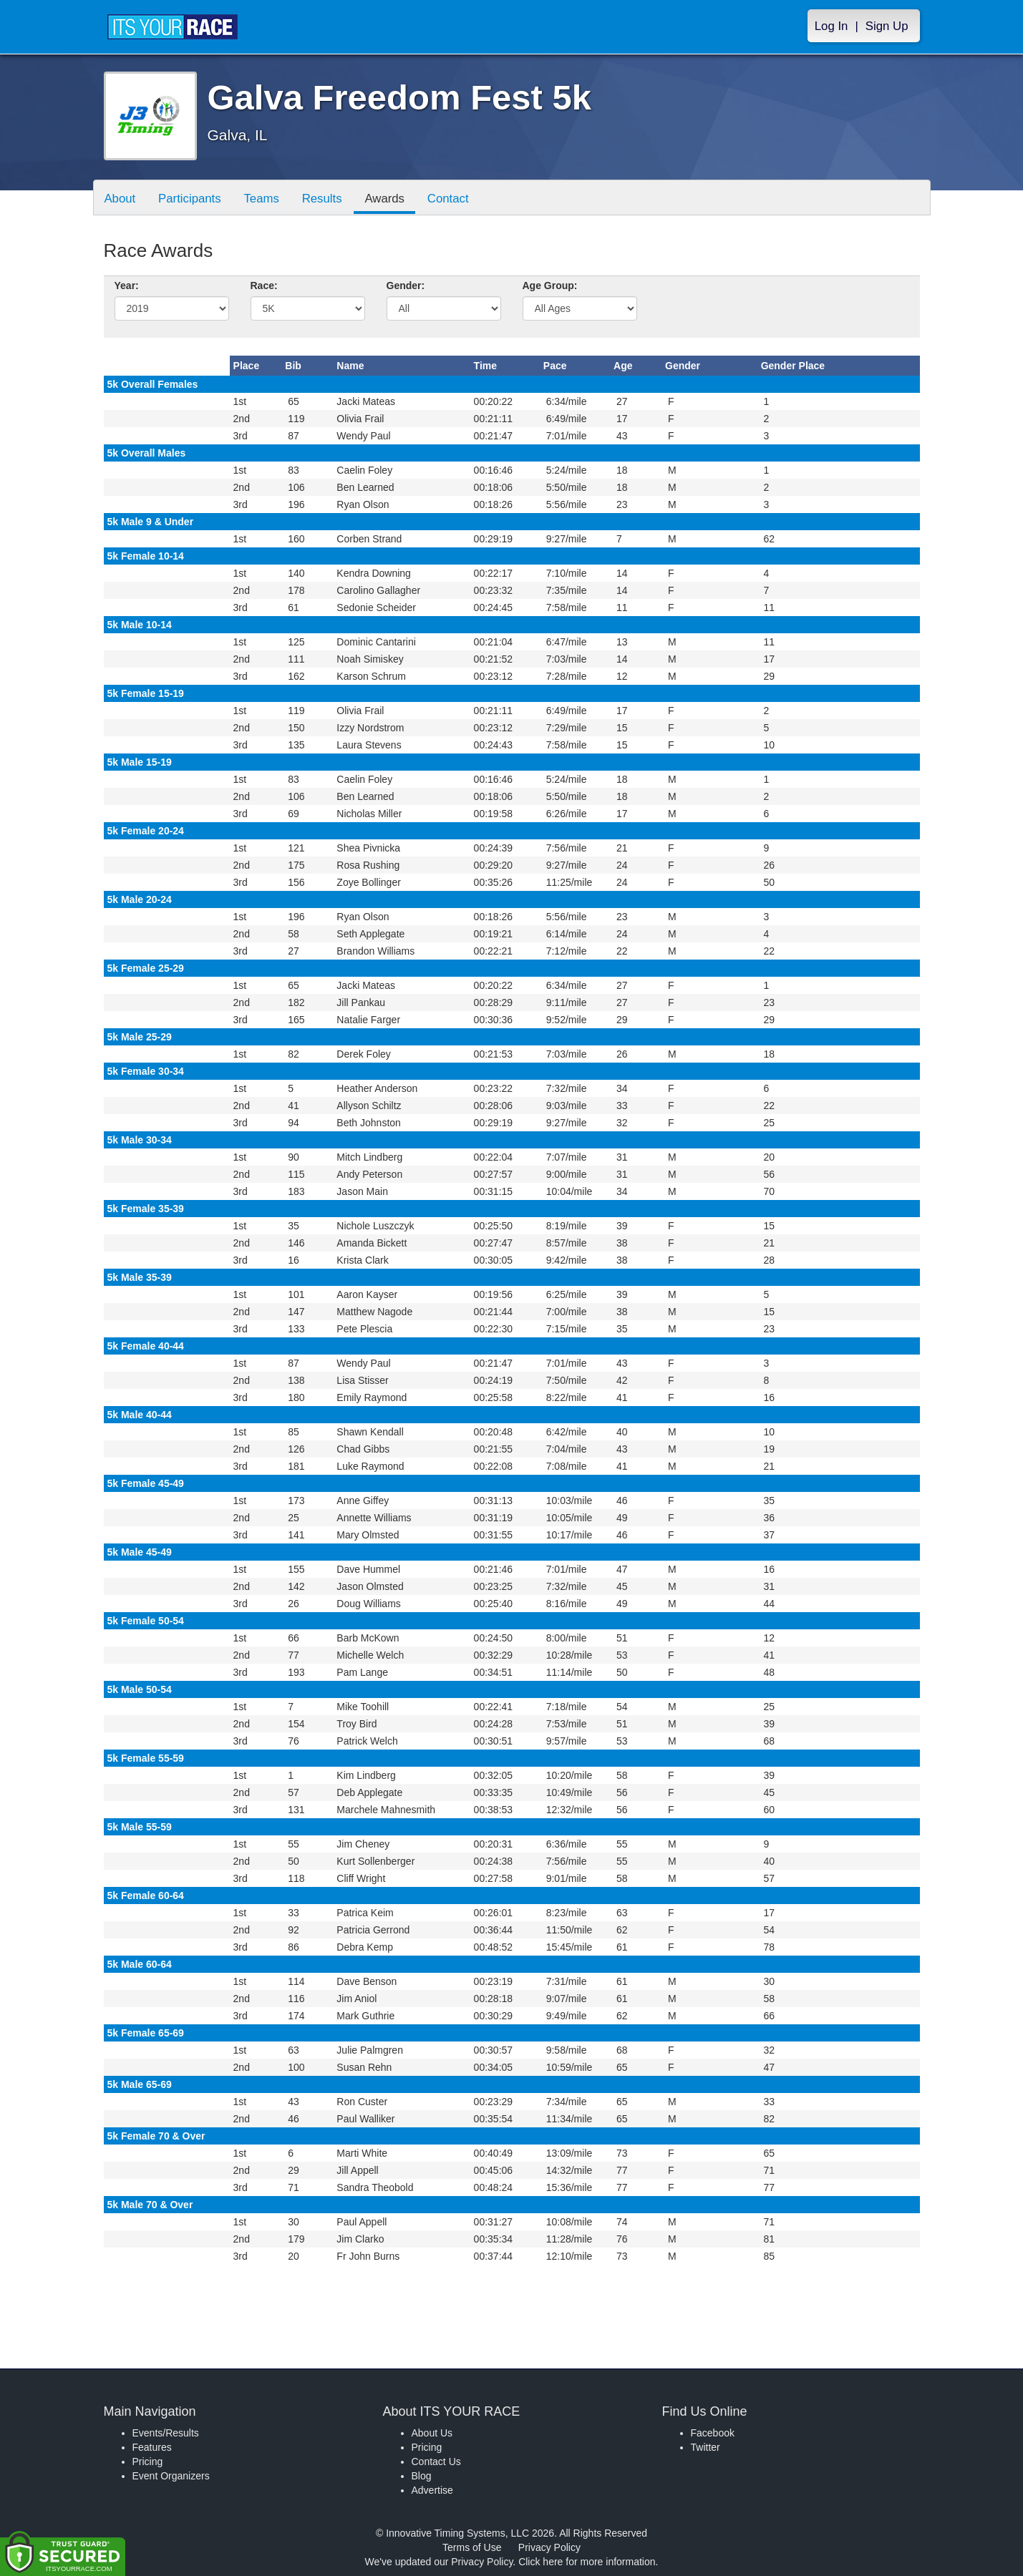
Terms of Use (471, 2547)
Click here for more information (586, 2561)
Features (152, 2447)
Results (322, 198)
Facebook (712, 2433)
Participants (189, 198)
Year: (127, 285)
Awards (385, 198)
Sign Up (887, 26)
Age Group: (550, 285)
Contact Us (436, 2461)
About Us (432, 2433)
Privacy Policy (549, 2547)
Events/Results (165, 2433)
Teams (261, 198)
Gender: (406, 285)
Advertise (432, 2490)
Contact (449, 198)
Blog (422, 2476)
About (120, 198)
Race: (264, 285)
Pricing (147, 2461)
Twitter (705, 2447)
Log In (831, 26)
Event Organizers (171, 2476)
